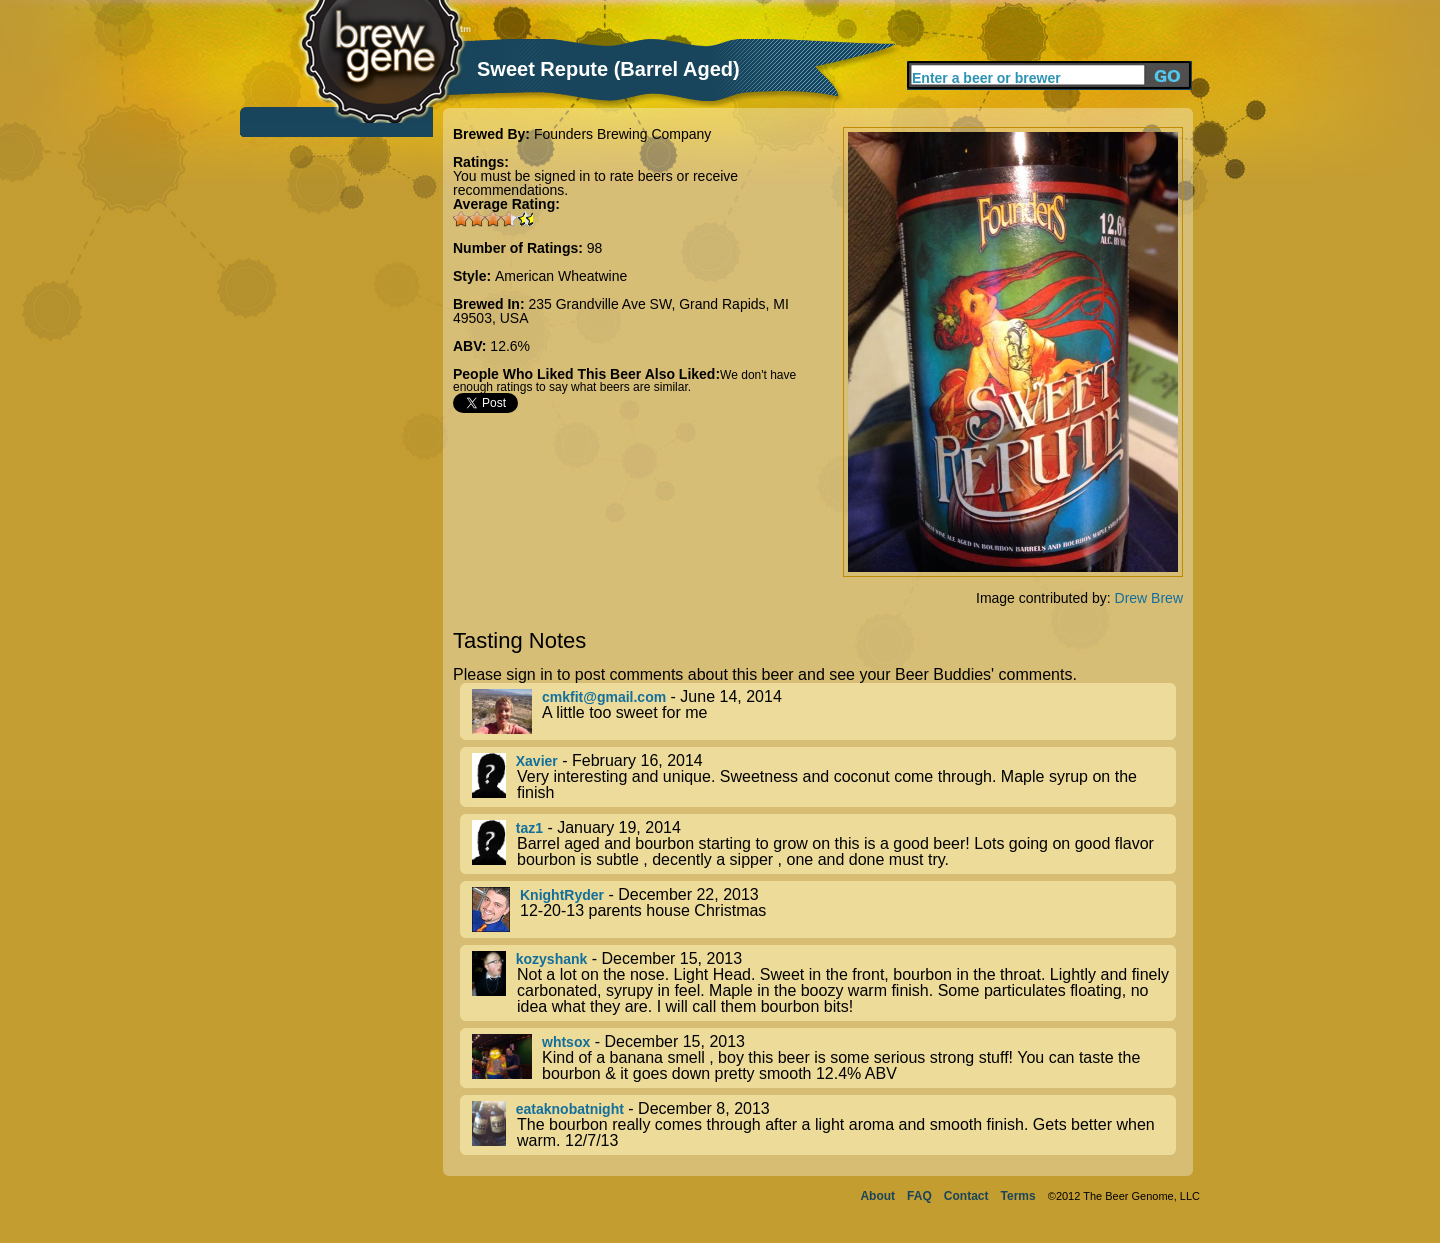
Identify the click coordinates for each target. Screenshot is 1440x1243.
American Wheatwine (561, 276)
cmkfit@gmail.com (604, 697)
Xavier (537, 761)
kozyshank (552, 959)
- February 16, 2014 (824, 777)
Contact (966, 1196)
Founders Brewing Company (622, 134)
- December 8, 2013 (824, 1125)
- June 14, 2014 (824, 711)
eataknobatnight (570, 1109)
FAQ (919, 1196)
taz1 (529, 828)
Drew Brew (1149, 598)
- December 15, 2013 (824, 983)
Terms (1018, 1196)
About (877, 1196)
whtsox (566, 1042)
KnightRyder (562, 895)
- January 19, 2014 (824, 844)
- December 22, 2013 (824, 909)
